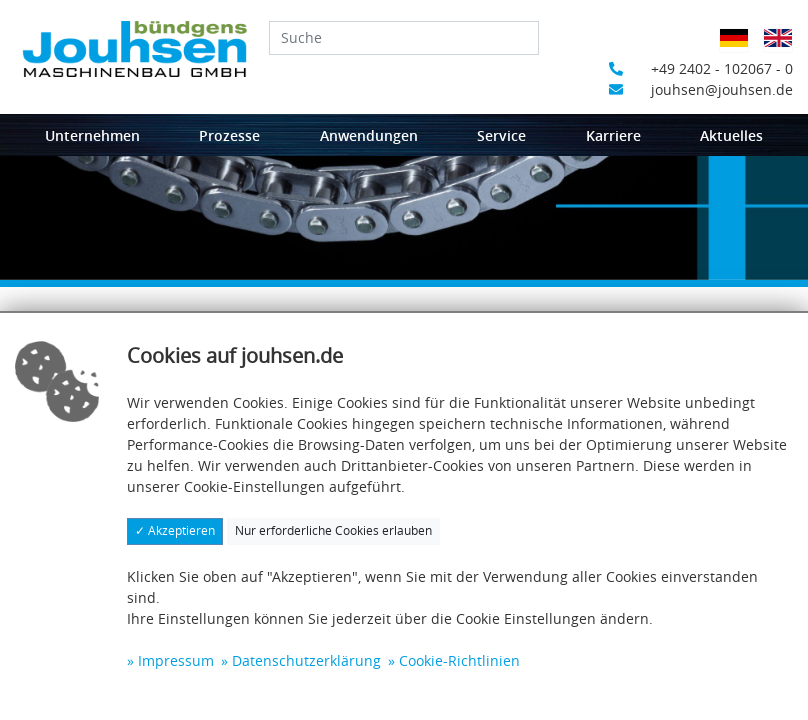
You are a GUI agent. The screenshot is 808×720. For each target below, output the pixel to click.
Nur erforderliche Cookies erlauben (333, 530)
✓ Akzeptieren (175, 530)
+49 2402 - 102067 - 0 (701, 68)
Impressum (176, 660)
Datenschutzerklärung (306, 660)
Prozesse (229, 135)
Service (501, 135)
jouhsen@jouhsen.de (701, 89)
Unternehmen (92, 135)
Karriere (613, 135)
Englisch (783, 50)
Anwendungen (369, 135)
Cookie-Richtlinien (459, 660)
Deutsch (739, 50)
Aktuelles (731, 135)
